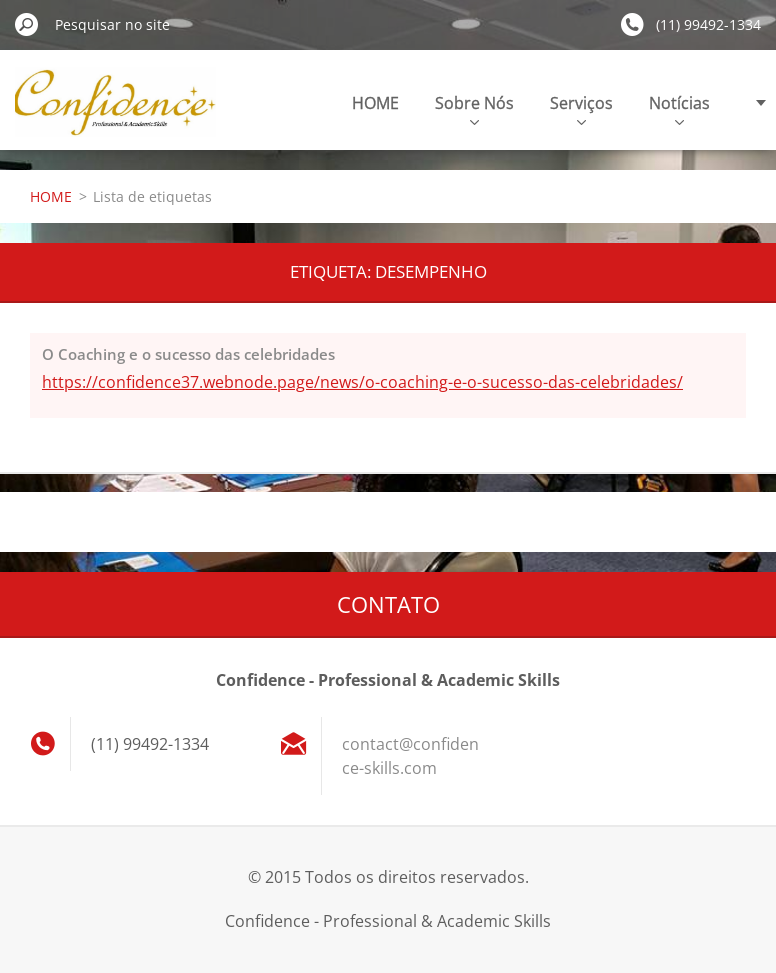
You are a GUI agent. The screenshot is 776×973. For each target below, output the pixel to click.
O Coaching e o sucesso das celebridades (188, 354)
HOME (375, 103)
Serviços (581, 108)
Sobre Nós (474, 108)
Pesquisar (27, 24)
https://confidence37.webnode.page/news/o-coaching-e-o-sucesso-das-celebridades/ (362, 382)
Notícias (679, 108)
